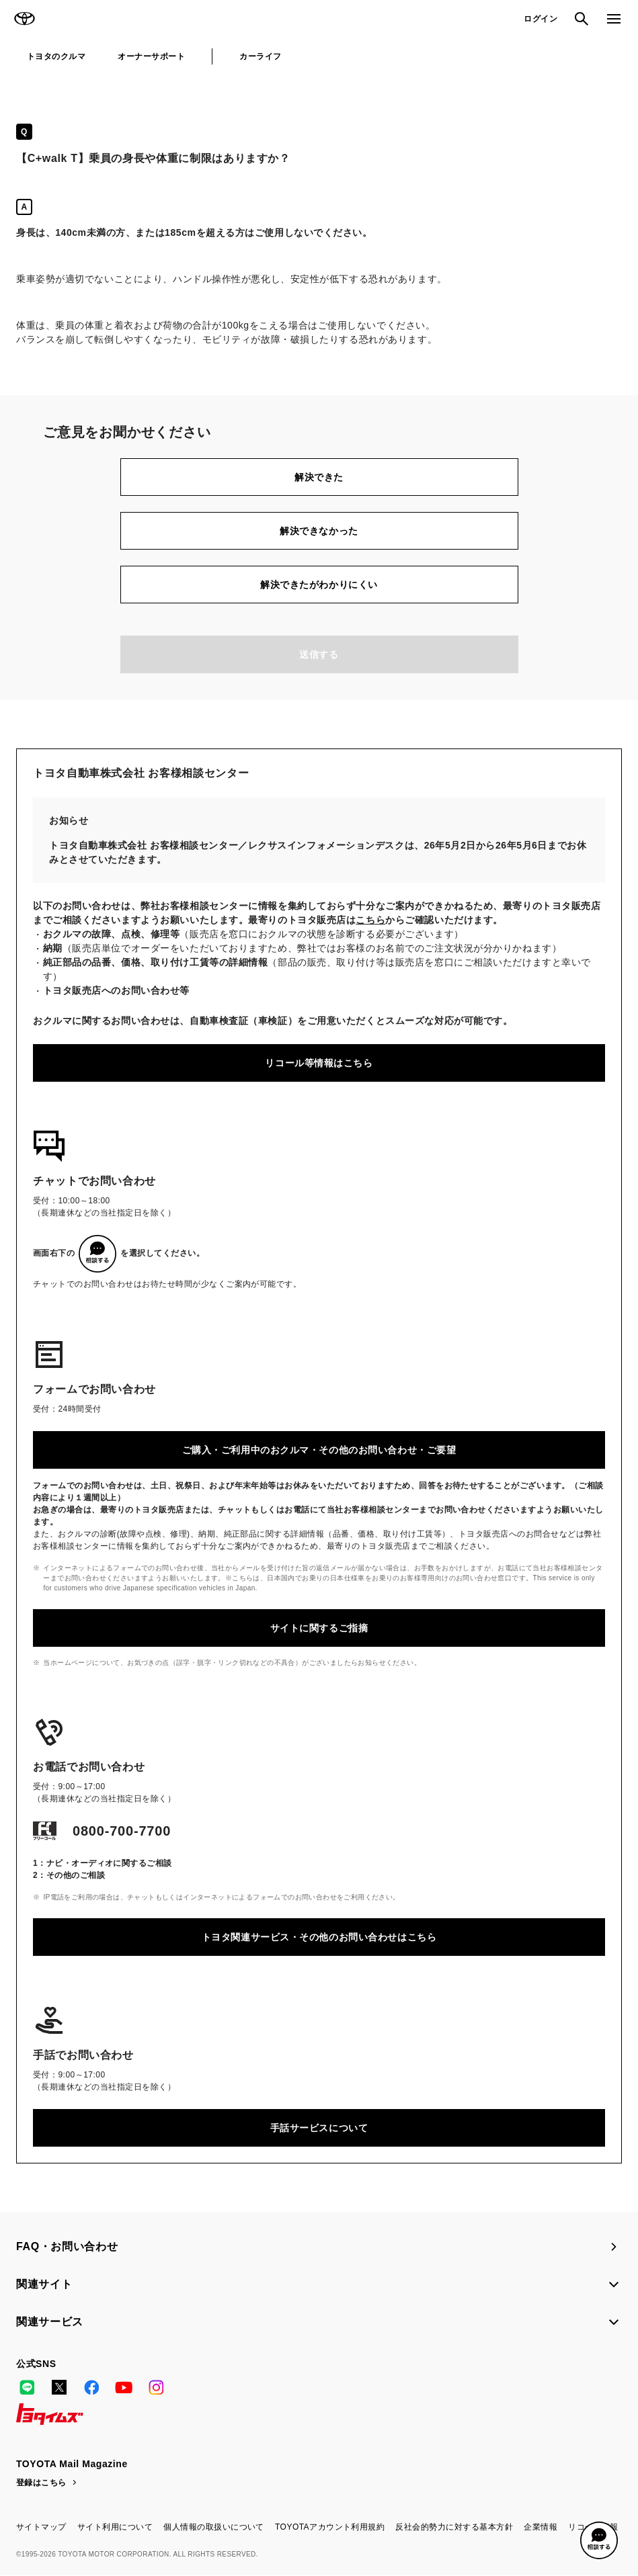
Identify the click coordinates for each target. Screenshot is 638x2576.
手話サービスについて (319, 2127)
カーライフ (260, 56)
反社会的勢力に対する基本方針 (454, 2527)
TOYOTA (24, 18)
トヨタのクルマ (56, 56)
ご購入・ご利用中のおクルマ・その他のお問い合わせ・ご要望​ (319, 1450)
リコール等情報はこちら (318, 1063)
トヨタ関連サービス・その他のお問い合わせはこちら (319, 1937)
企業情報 (540, 2527)
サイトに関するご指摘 (319, 1628)
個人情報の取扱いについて (213, 2527)
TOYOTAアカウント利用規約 (330, 2527)
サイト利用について (115, 2527)
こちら (370, 919)
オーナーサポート (151, 56)
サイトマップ (41, 2527)
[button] (599, 2540)
